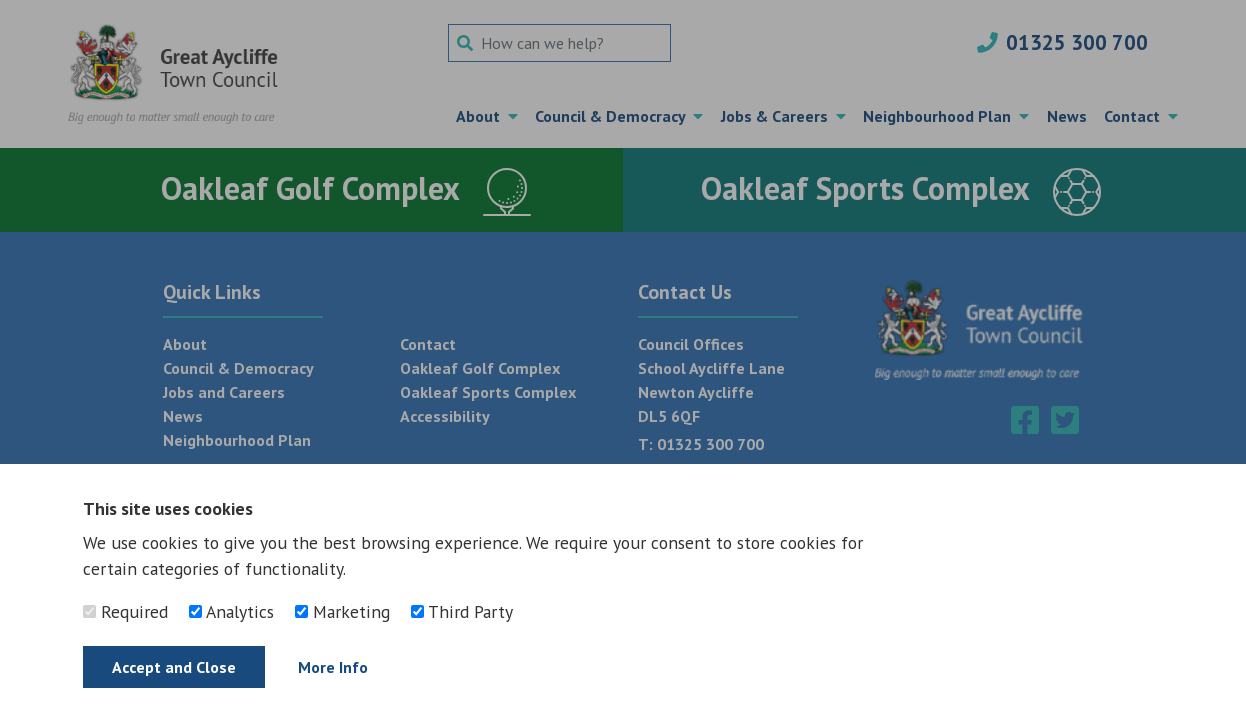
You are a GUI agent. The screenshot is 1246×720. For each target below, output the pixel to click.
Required (125, 611)
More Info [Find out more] (333, 667)
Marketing (342, 611)
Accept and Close (174, 667)
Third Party (462, 611)
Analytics (231, 611)
